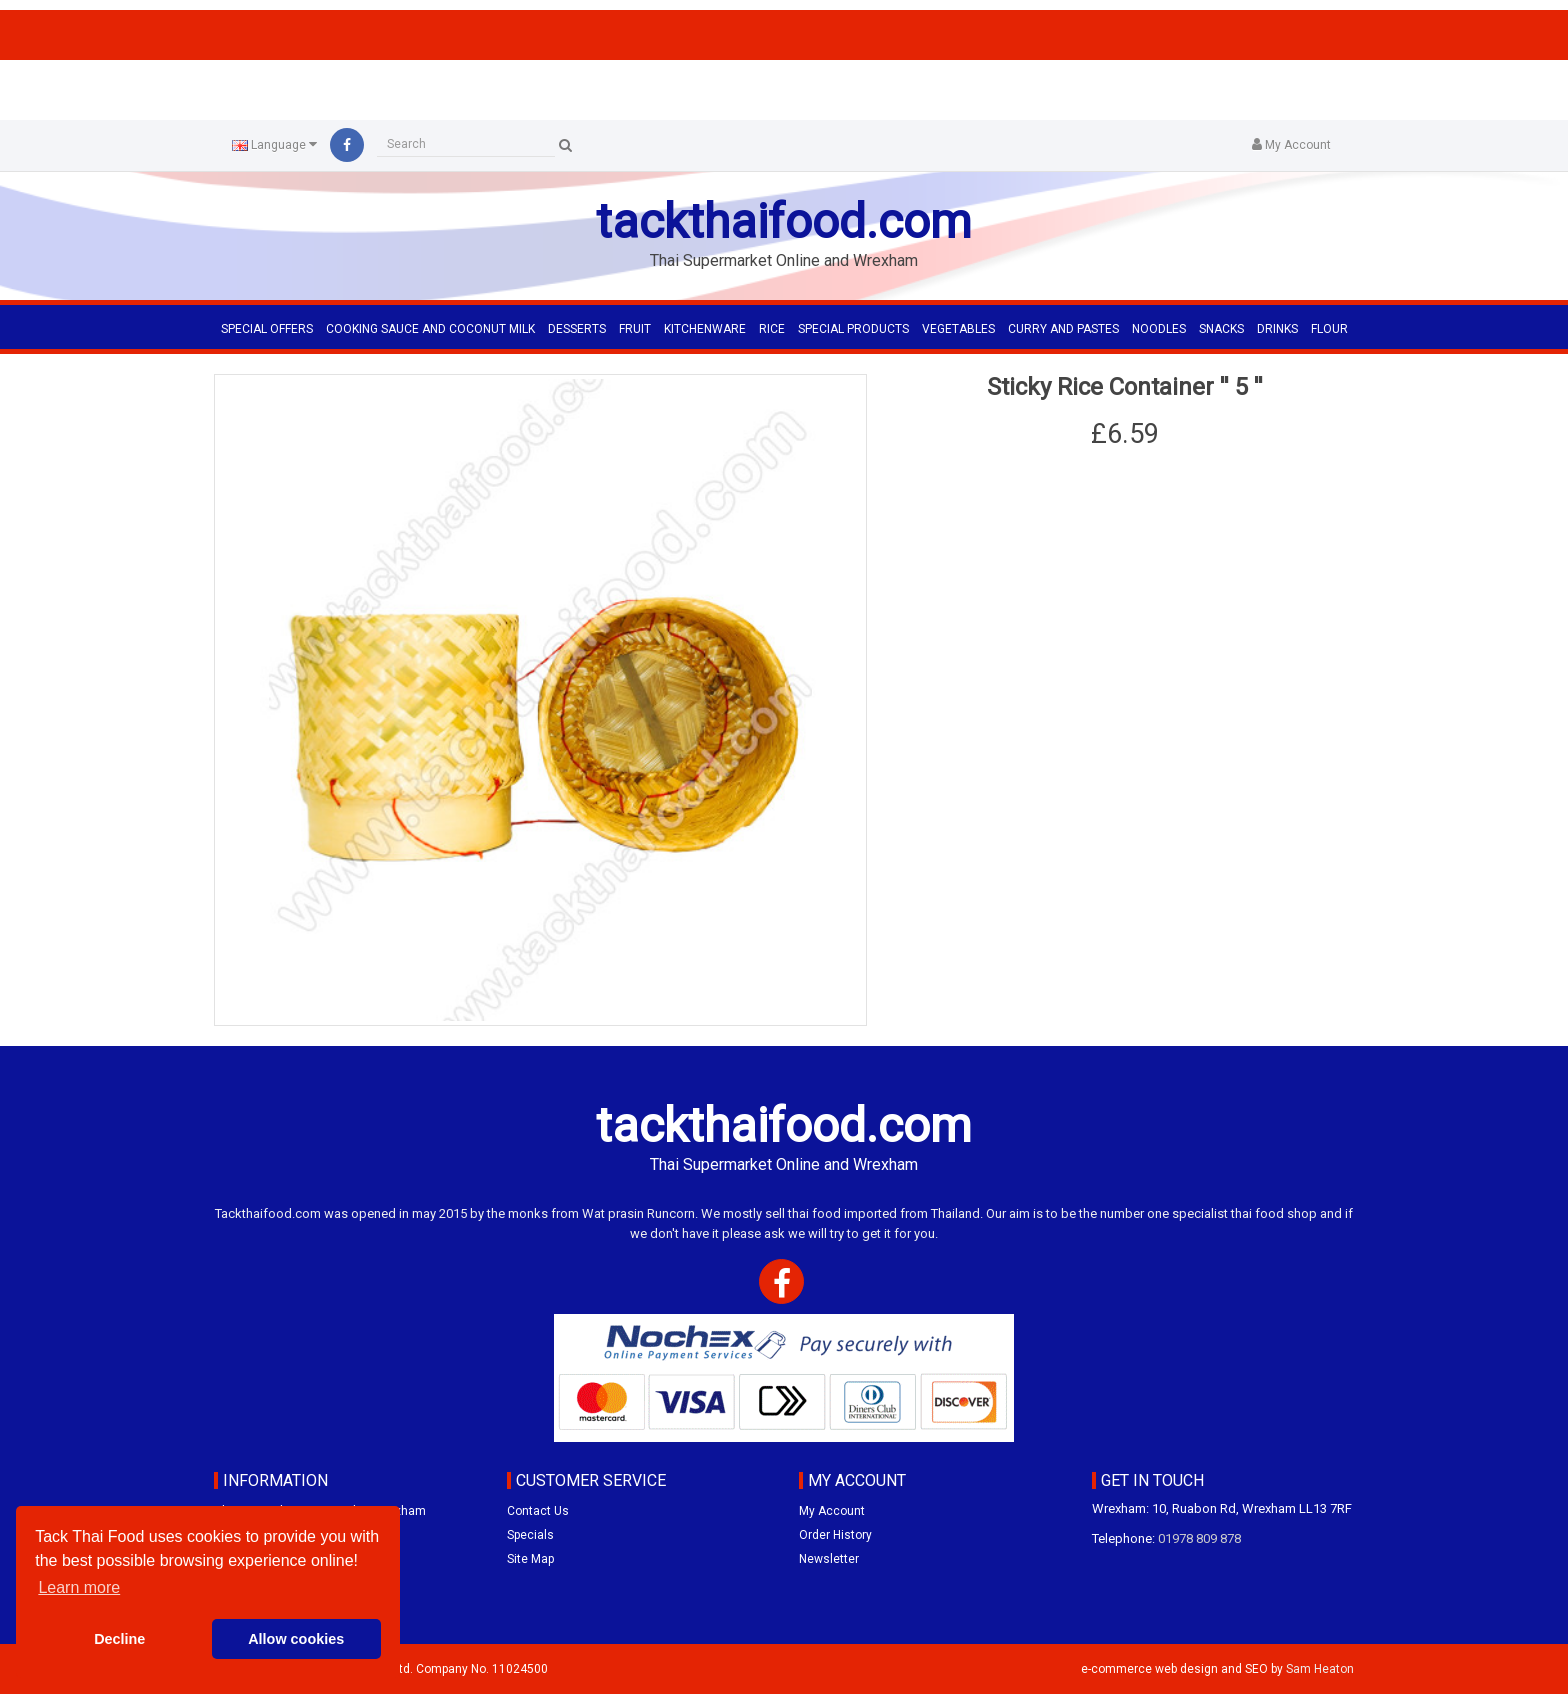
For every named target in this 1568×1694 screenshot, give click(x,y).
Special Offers (267, 329)
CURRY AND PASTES (1063, 329)
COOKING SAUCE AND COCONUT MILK (430, 329)
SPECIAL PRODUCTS (853, 329)
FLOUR (1329, 329)
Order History (835, 1535)
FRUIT (635, 329)
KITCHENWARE (705, 329)
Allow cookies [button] (296, 1639)
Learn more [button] (79, 1587)
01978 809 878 (1199, 1538)
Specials (530, 1535)
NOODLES (1159, 329)
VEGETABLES (958, 329)
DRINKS (1277, 329)
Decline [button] (119, 1639)
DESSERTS (577, 329)
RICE (772, 329)
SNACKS (1221, 329)
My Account (832, 1511)
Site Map (530, 1559)
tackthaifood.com (784, 221)
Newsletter (829, 1559)
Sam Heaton (1320, 1669)
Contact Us (538, 1511)
